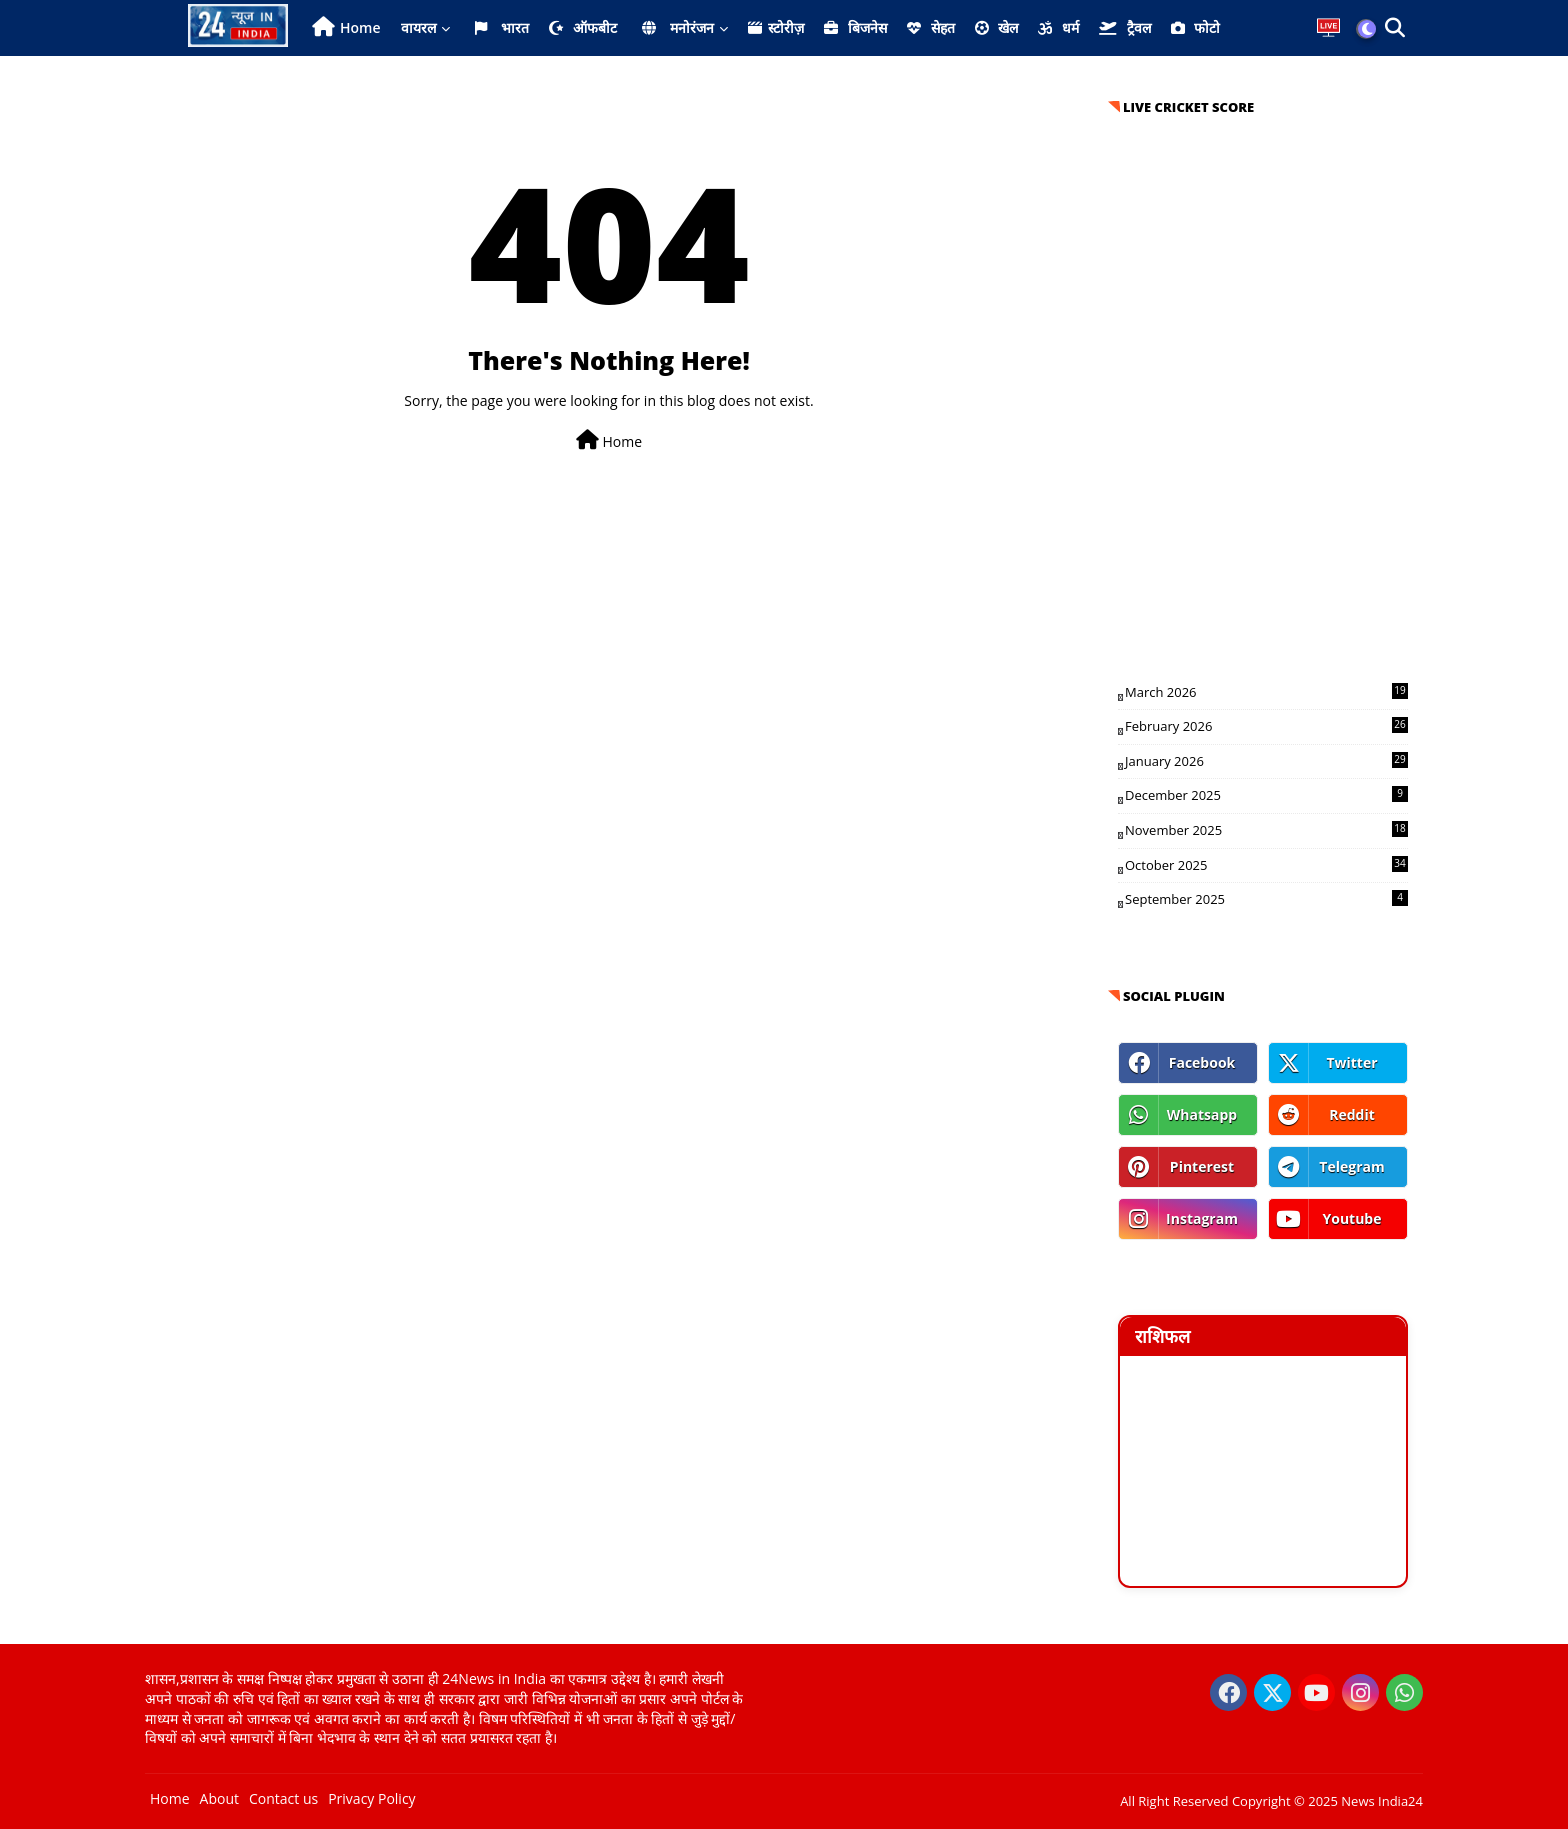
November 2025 (1266, 830)
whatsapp (1202, 1114)
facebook (1202, 1062)
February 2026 (1266, 726)
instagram (1202, 1218)
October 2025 (1266, 865)
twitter (1351, 1062)
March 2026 (1266, 692)
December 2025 (1266, 795)
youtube (1351, 1218)
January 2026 (1266, 761)
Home (360, 27)
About (219, 1798)
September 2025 (1266, 899)
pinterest (1202, 1166)
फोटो (1196, 27)
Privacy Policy (371, 1798)
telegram (1351, 1166)
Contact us (283, 1798)
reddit (1352, 1114)
